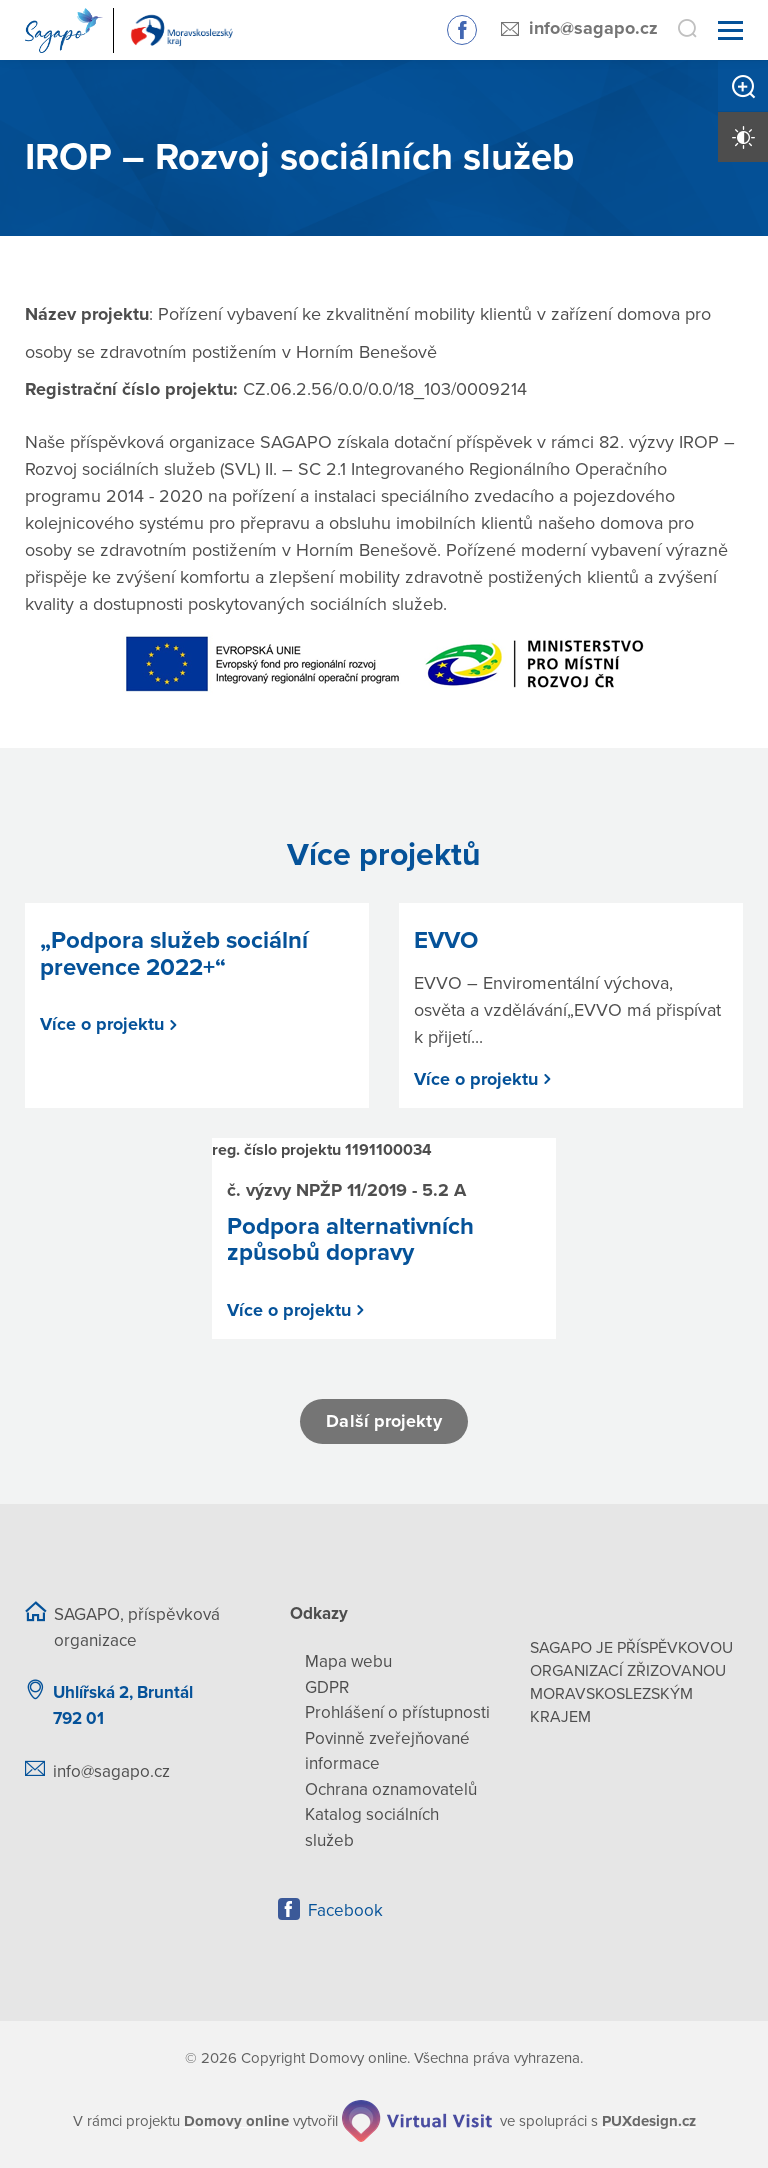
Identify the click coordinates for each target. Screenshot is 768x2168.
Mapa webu (348, 1661)
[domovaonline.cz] (236, 2121)
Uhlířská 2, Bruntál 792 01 (123, 1705)
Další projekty (383, 1421)
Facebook (345, 1910)
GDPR (327, 1687)
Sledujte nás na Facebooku (462, 30)
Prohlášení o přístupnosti (397, 1712)
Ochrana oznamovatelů (391, 1789)
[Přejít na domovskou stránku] (132, 30)
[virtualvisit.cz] (417, 2121)
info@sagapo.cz (593, 28)
